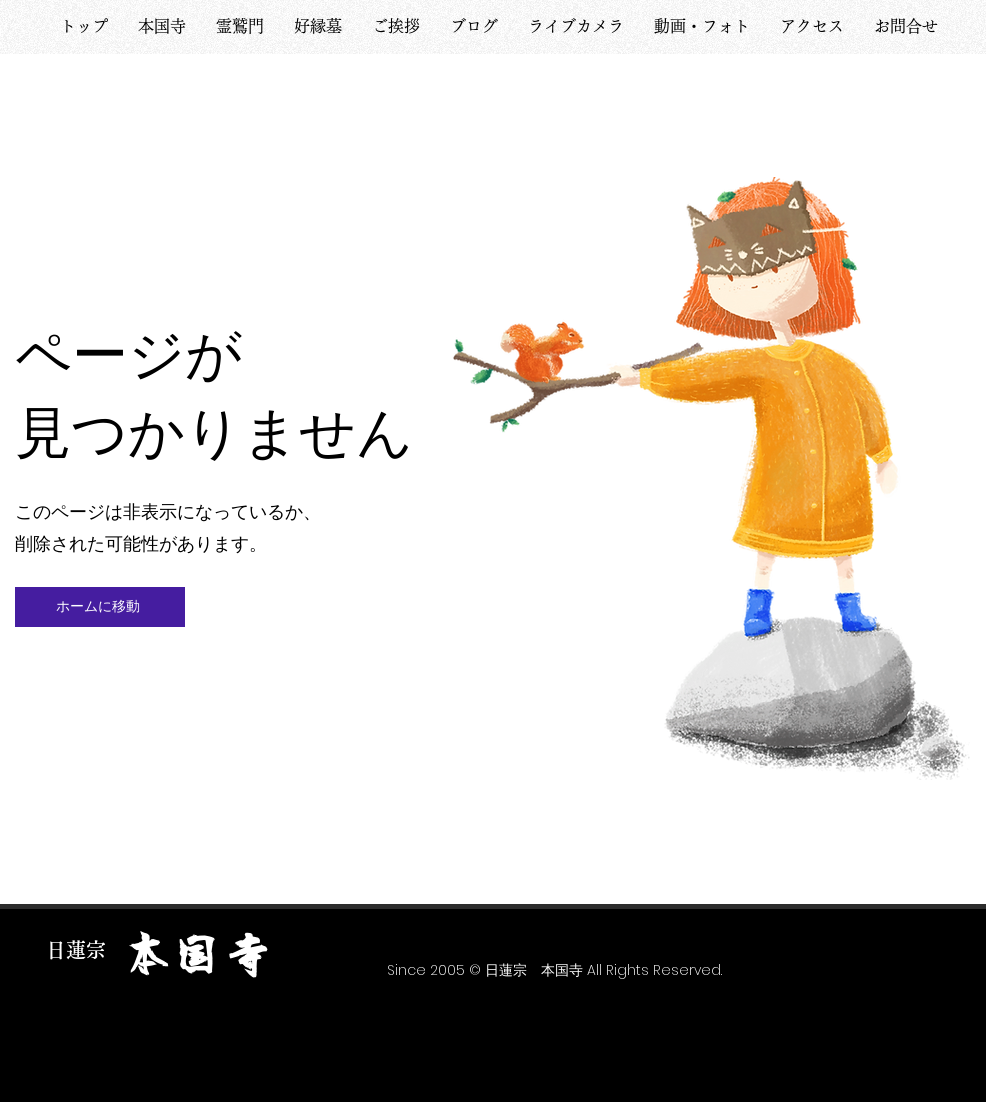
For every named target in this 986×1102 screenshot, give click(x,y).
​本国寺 (197, 956)
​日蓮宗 (76, 950)
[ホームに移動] (100, 607)
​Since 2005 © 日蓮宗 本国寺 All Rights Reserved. (554, 970)
